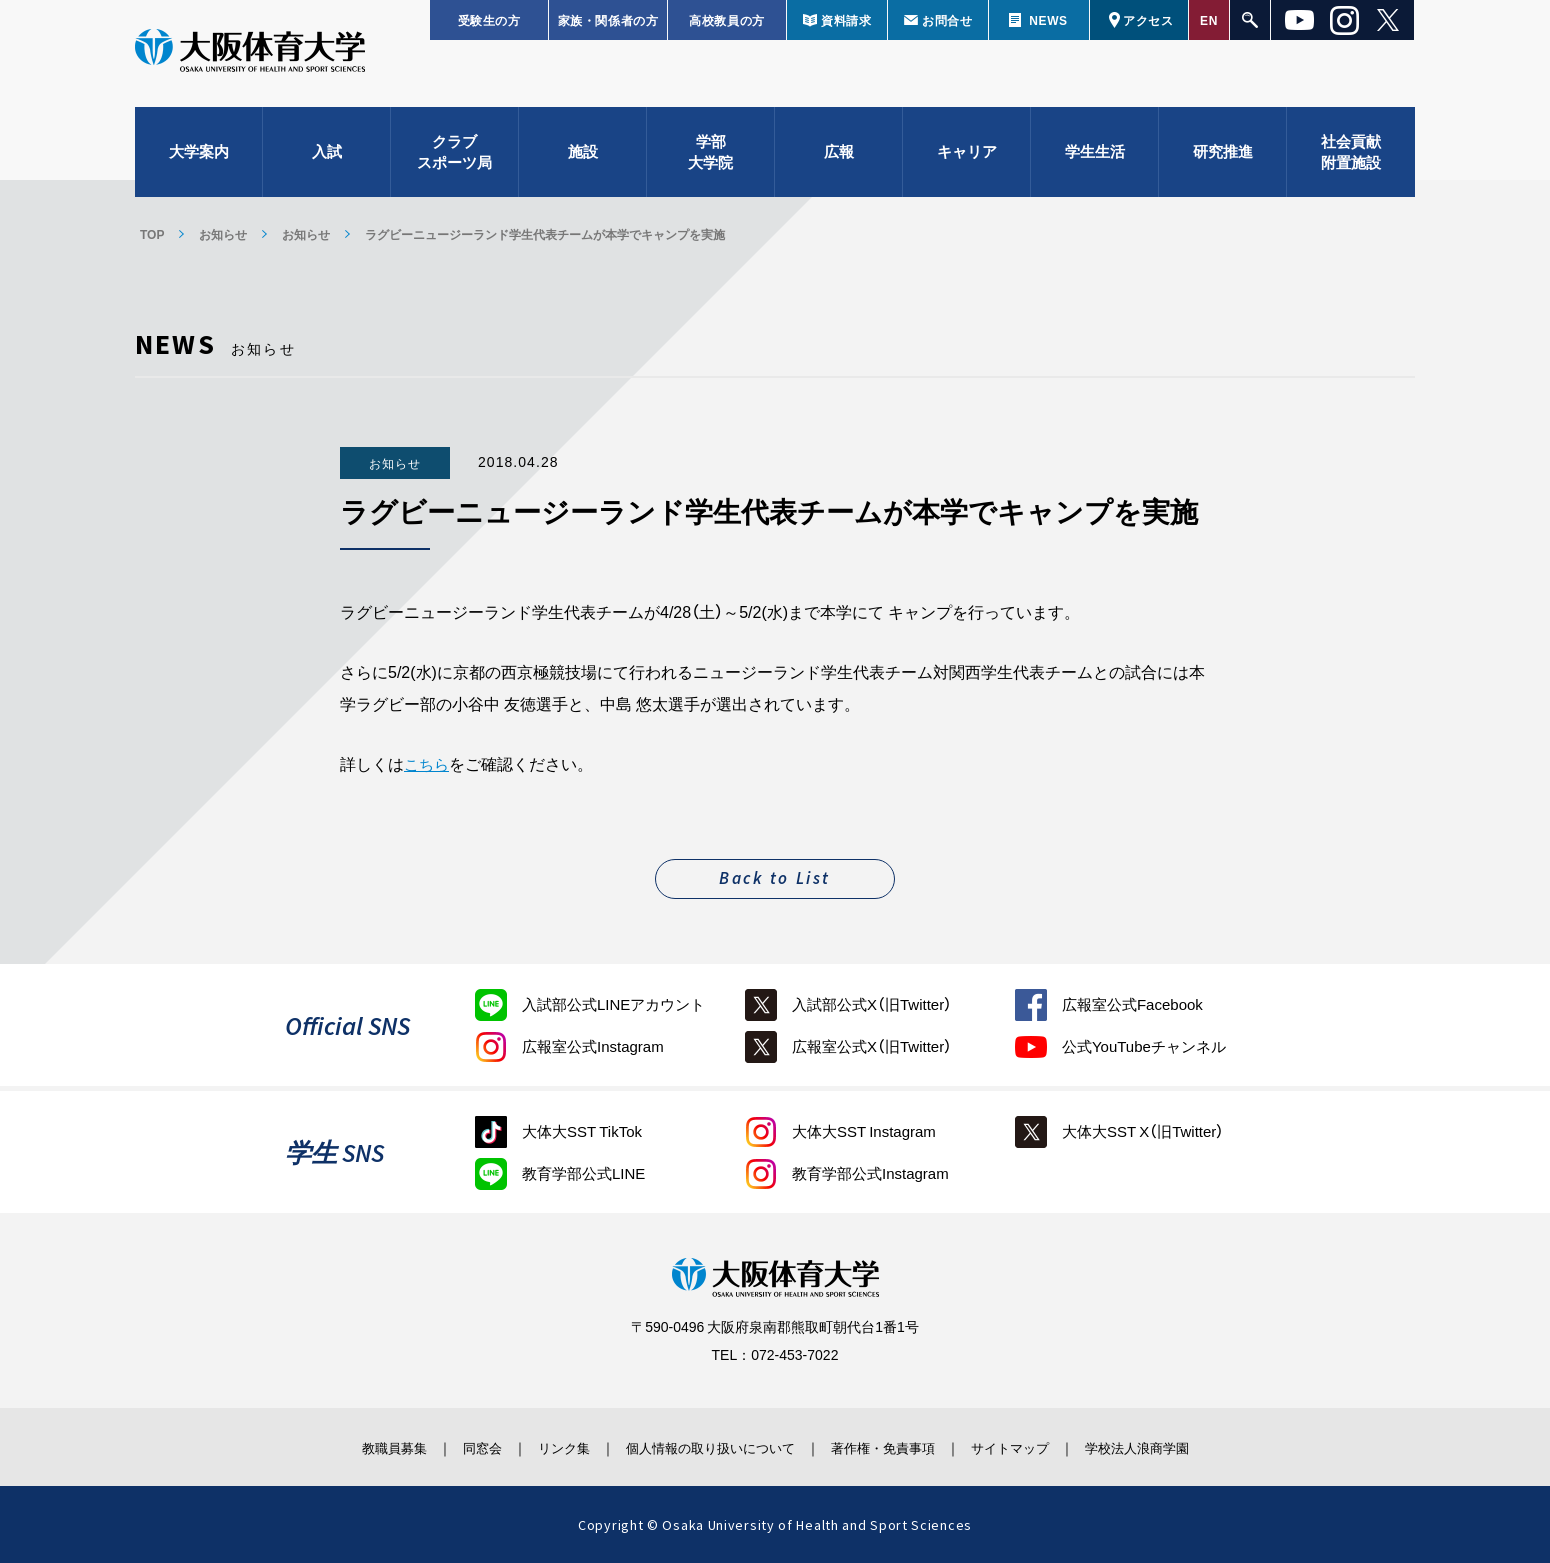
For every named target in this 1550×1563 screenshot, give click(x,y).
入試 (327, 160)
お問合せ (947, 20)
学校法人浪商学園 (1180, 1446)
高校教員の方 (727, 20)
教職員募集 (349, 1446)
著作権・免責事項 (896, 1446)
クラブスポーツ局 (454, 160)
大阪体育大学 (250, 62)
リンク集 (542, 1446)
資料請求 (846, 20)
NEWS (1048, 20)
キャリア (967, 160)
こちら (428, 763)
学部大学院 (710, 160)
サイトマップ (1038, 1446)
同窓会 (449, 1446)
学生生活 (1095, 160)
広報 (839, 160)
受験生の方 (489, 20)
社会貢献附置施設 (1351, 160)
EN (1209, 20)
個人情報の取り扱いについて (705, 1446)
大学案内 (199, 160)
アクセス (1148, 20)
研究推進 (1223, 160)
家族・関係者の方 (608, 20)
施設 (583, 160)
